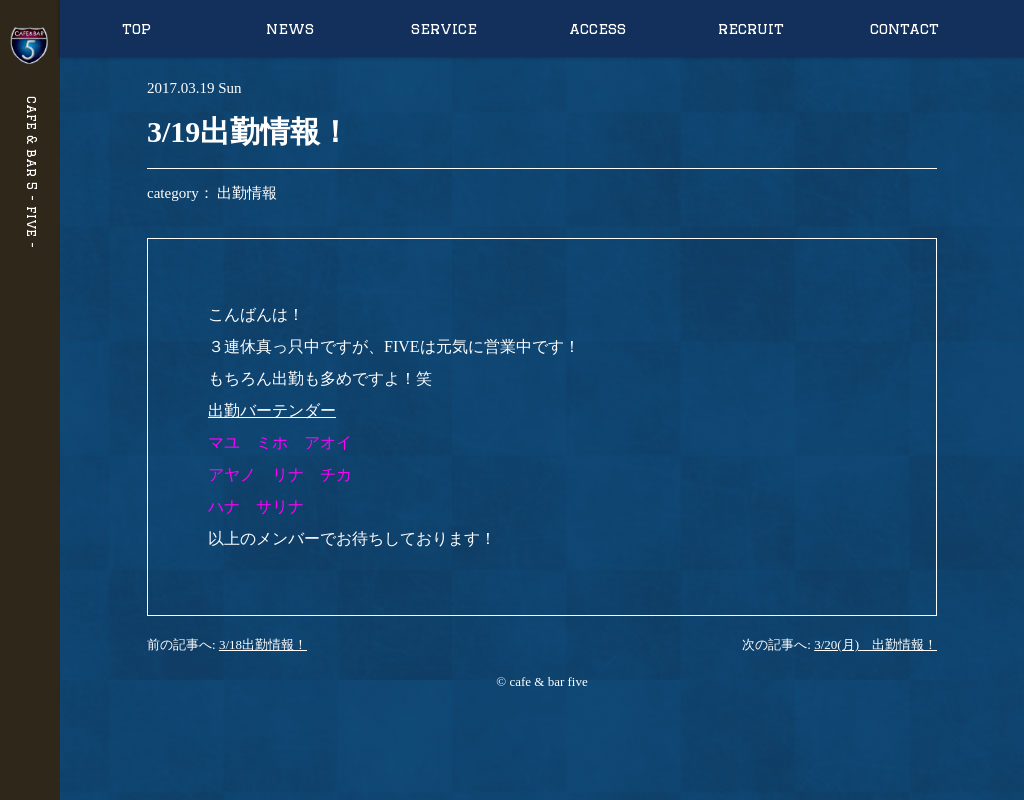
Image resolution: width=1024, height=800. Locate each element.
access (597, 28)
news (290, 28)
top (136, 28)
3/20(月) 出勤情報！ (875, 644)
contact (904, 28)
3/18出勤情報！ (263, 644)
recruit (751, 28)
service (444, 28)
